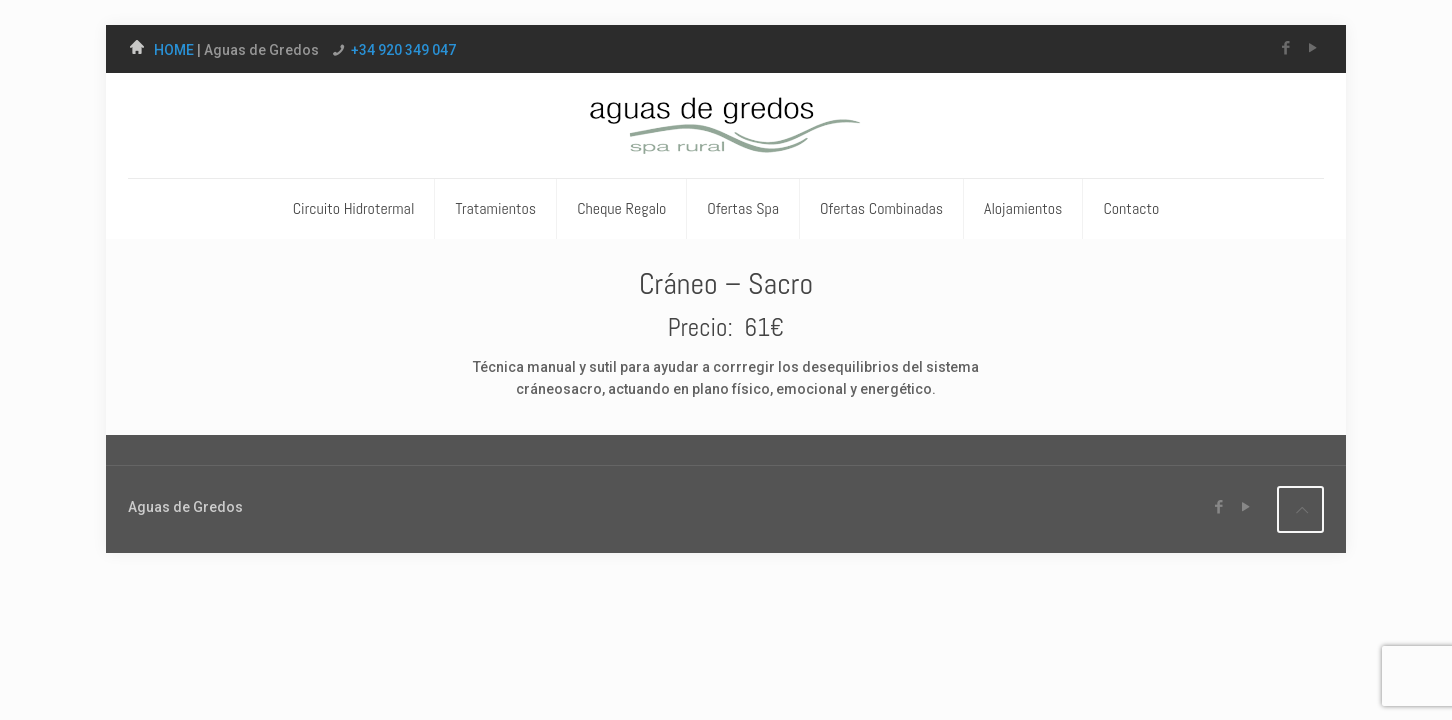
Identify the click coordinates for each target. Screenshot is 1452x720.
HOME (162, 50)
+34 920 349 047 (403, 50)
